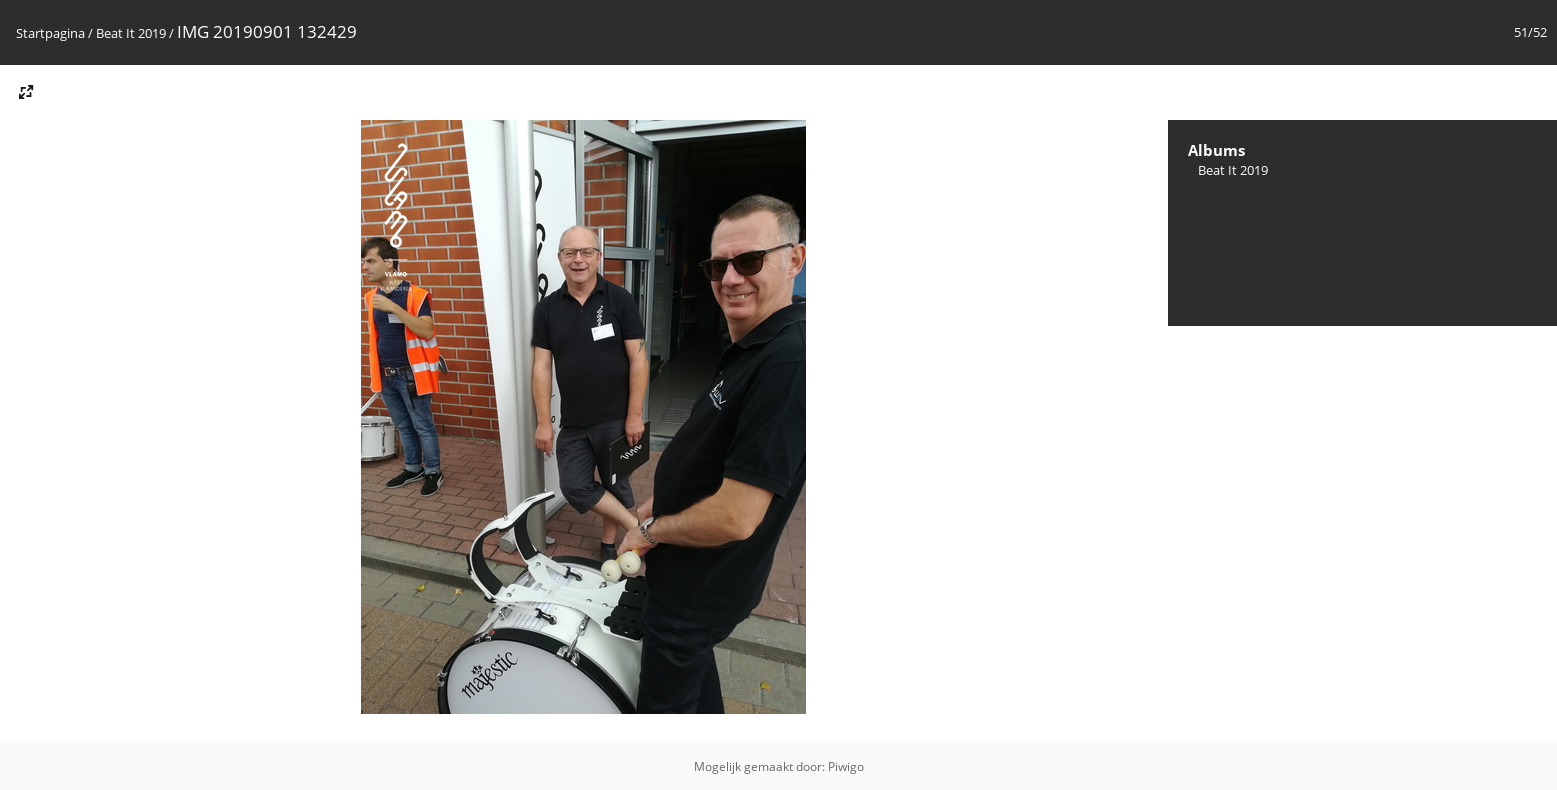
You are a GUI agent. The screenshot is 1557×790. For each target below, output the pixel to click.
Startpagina (50, 33)
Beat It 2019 (131, 33)
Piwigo (846, 766)
